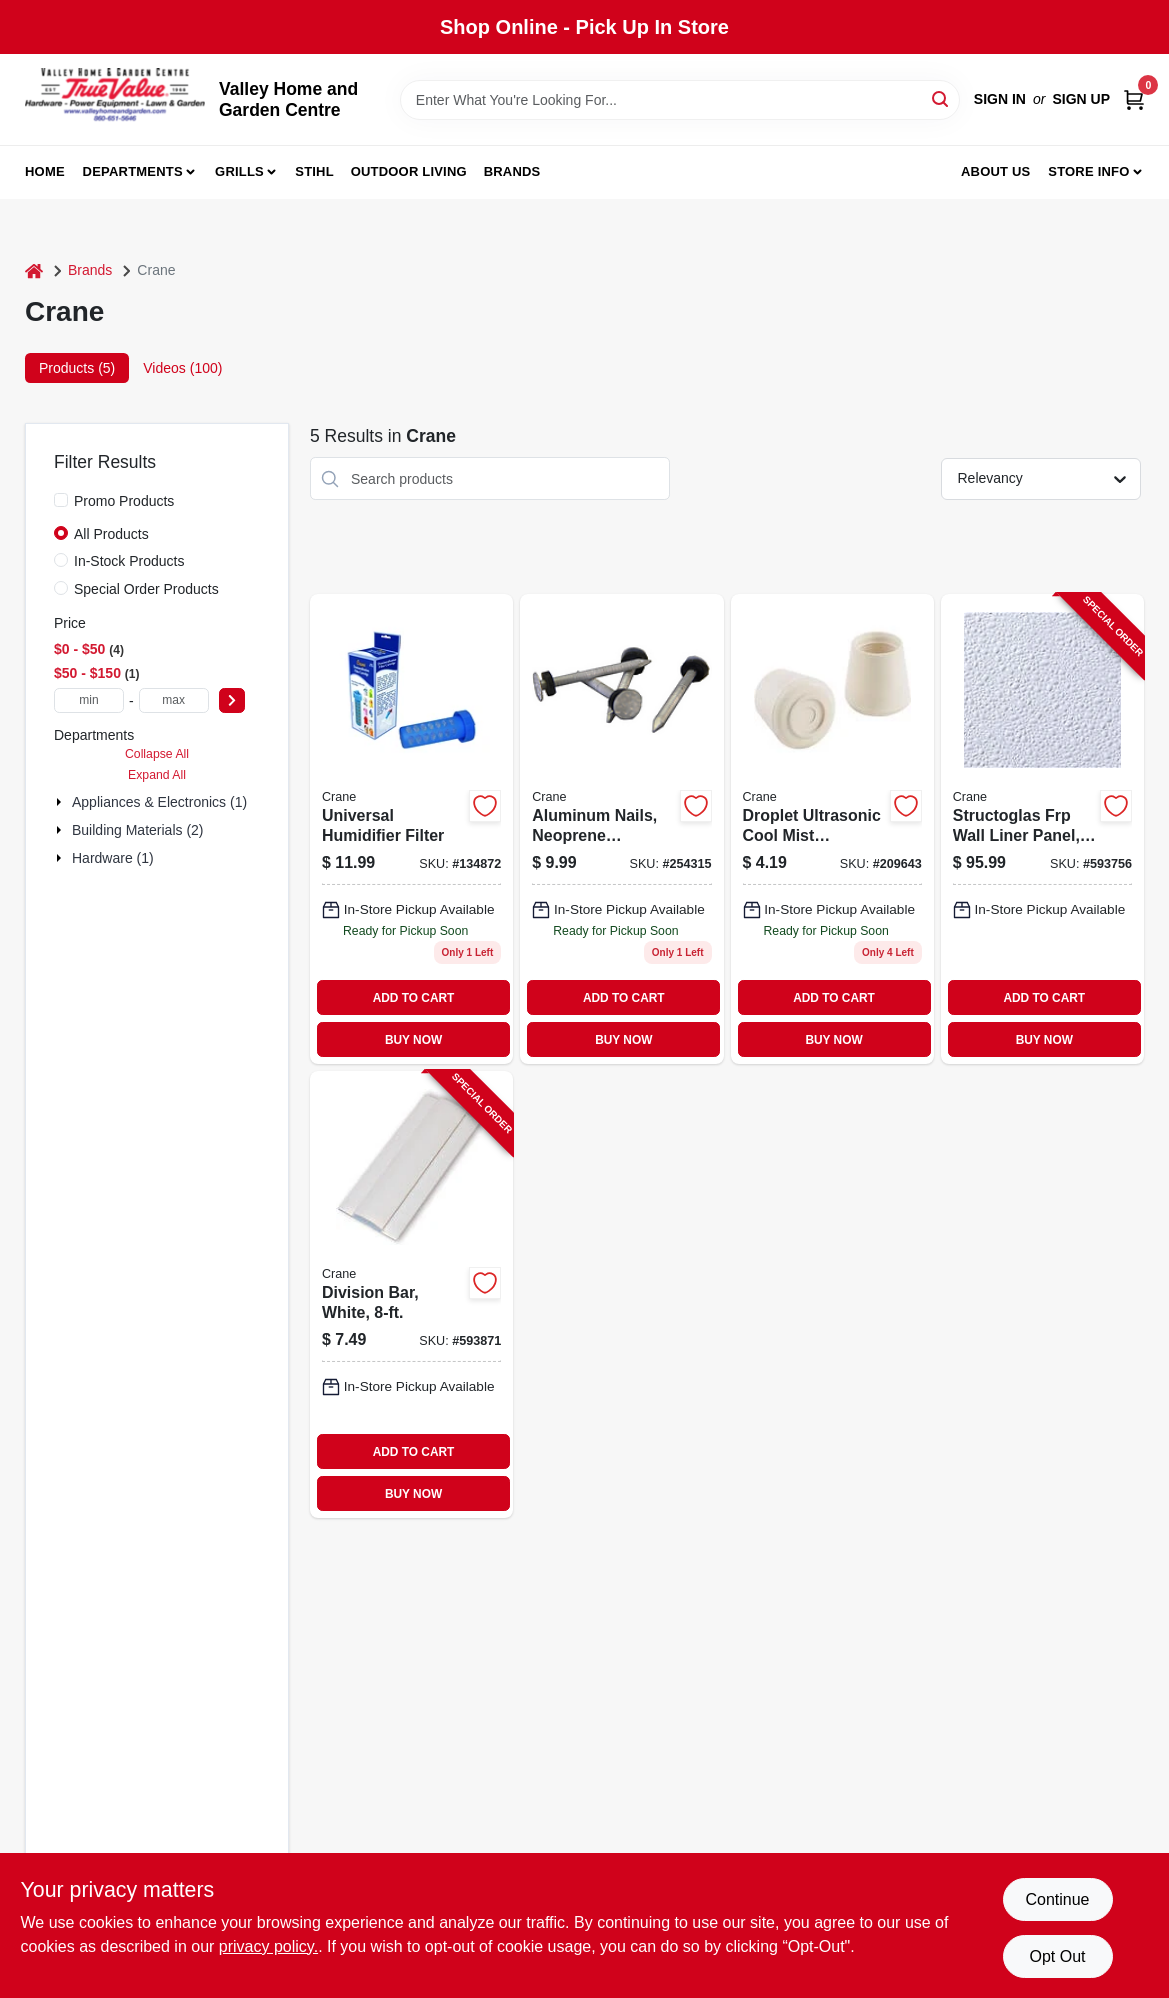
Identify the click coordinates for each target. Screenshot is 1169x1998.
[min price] (89, 700)
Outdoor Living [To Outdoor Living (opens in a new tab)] (409, 171)
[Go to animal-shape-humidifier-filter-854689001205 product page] (411, 829)
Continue (1057, 1899)
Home (45, 171)
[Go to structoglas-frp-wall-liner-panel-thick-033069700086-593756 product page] (1042, 829)
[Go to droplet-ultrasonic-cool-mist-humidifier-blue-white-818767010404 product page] (832, 829)
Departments (133, 171)
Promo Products (124, 501)
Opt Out (1057, 1956)
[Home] (34, 270)
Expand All (157, 775)
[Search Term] (680, 100)
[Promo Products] (61, 500)
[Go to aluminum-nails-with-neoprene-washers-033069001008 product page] (621, 829)
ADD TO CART (414, 998)
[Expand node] (61, 802)
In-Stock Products (129, 561)
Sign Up (1081, 99)
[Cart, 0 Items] (1134, 99)
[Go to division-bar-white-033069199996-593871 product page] (411, 1294)
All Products (111, 534)
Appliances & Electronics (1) (159, 802)
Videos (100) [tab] (182, 368)
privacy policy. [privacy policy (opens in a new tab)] (268, 1946)
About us (996, 171)
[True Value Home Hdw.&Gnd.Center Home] (115, 99)
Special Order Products (146, 589)
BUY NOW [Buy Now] (413, 1040)
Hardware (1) (113, 858)
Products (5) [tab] (77, 368)
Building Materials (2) (138, 830)
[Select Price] (232, 700)
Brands (512, 171)
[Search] (941, 98)
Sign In (1000, 99)
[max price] (174, 700)
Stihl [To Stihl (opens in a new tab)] (314, 171)
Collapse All (157, 754)
